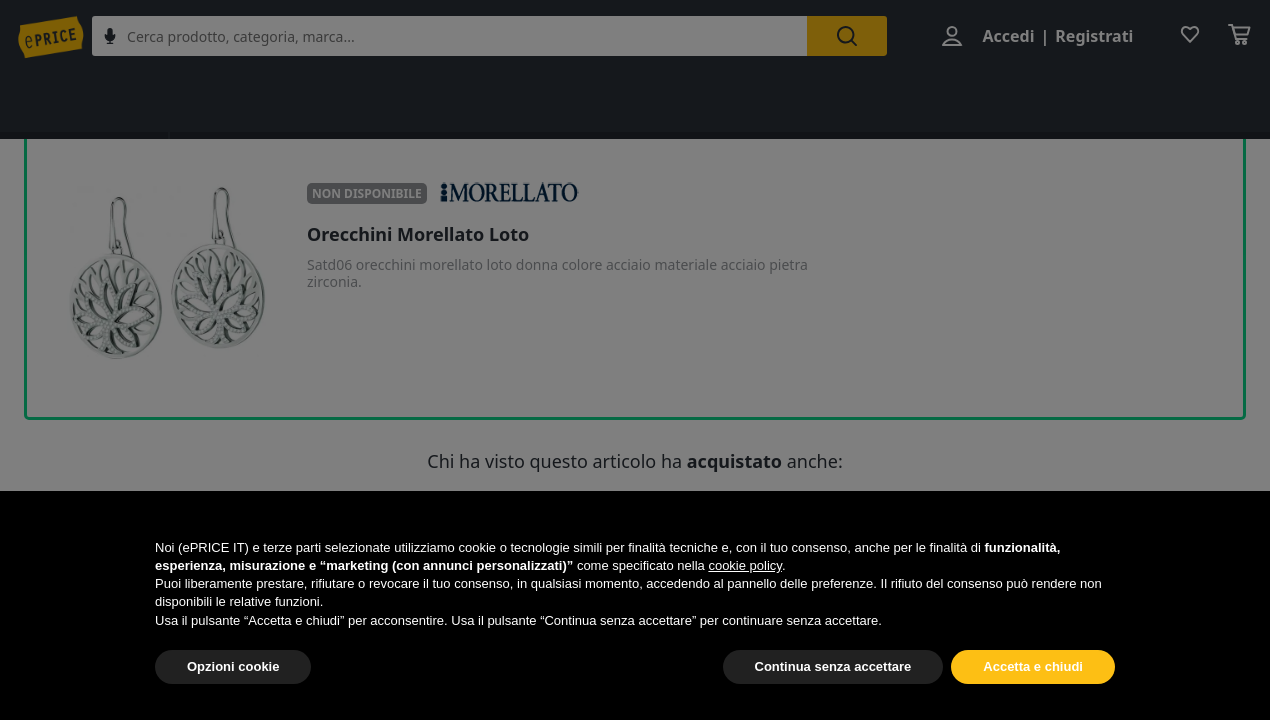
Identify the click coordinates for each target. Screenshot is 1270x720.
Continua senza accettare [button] (833, 666)
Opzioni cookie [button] (233, 666)
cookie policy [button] (744, 565)
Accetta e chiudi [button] (1033, 666)
